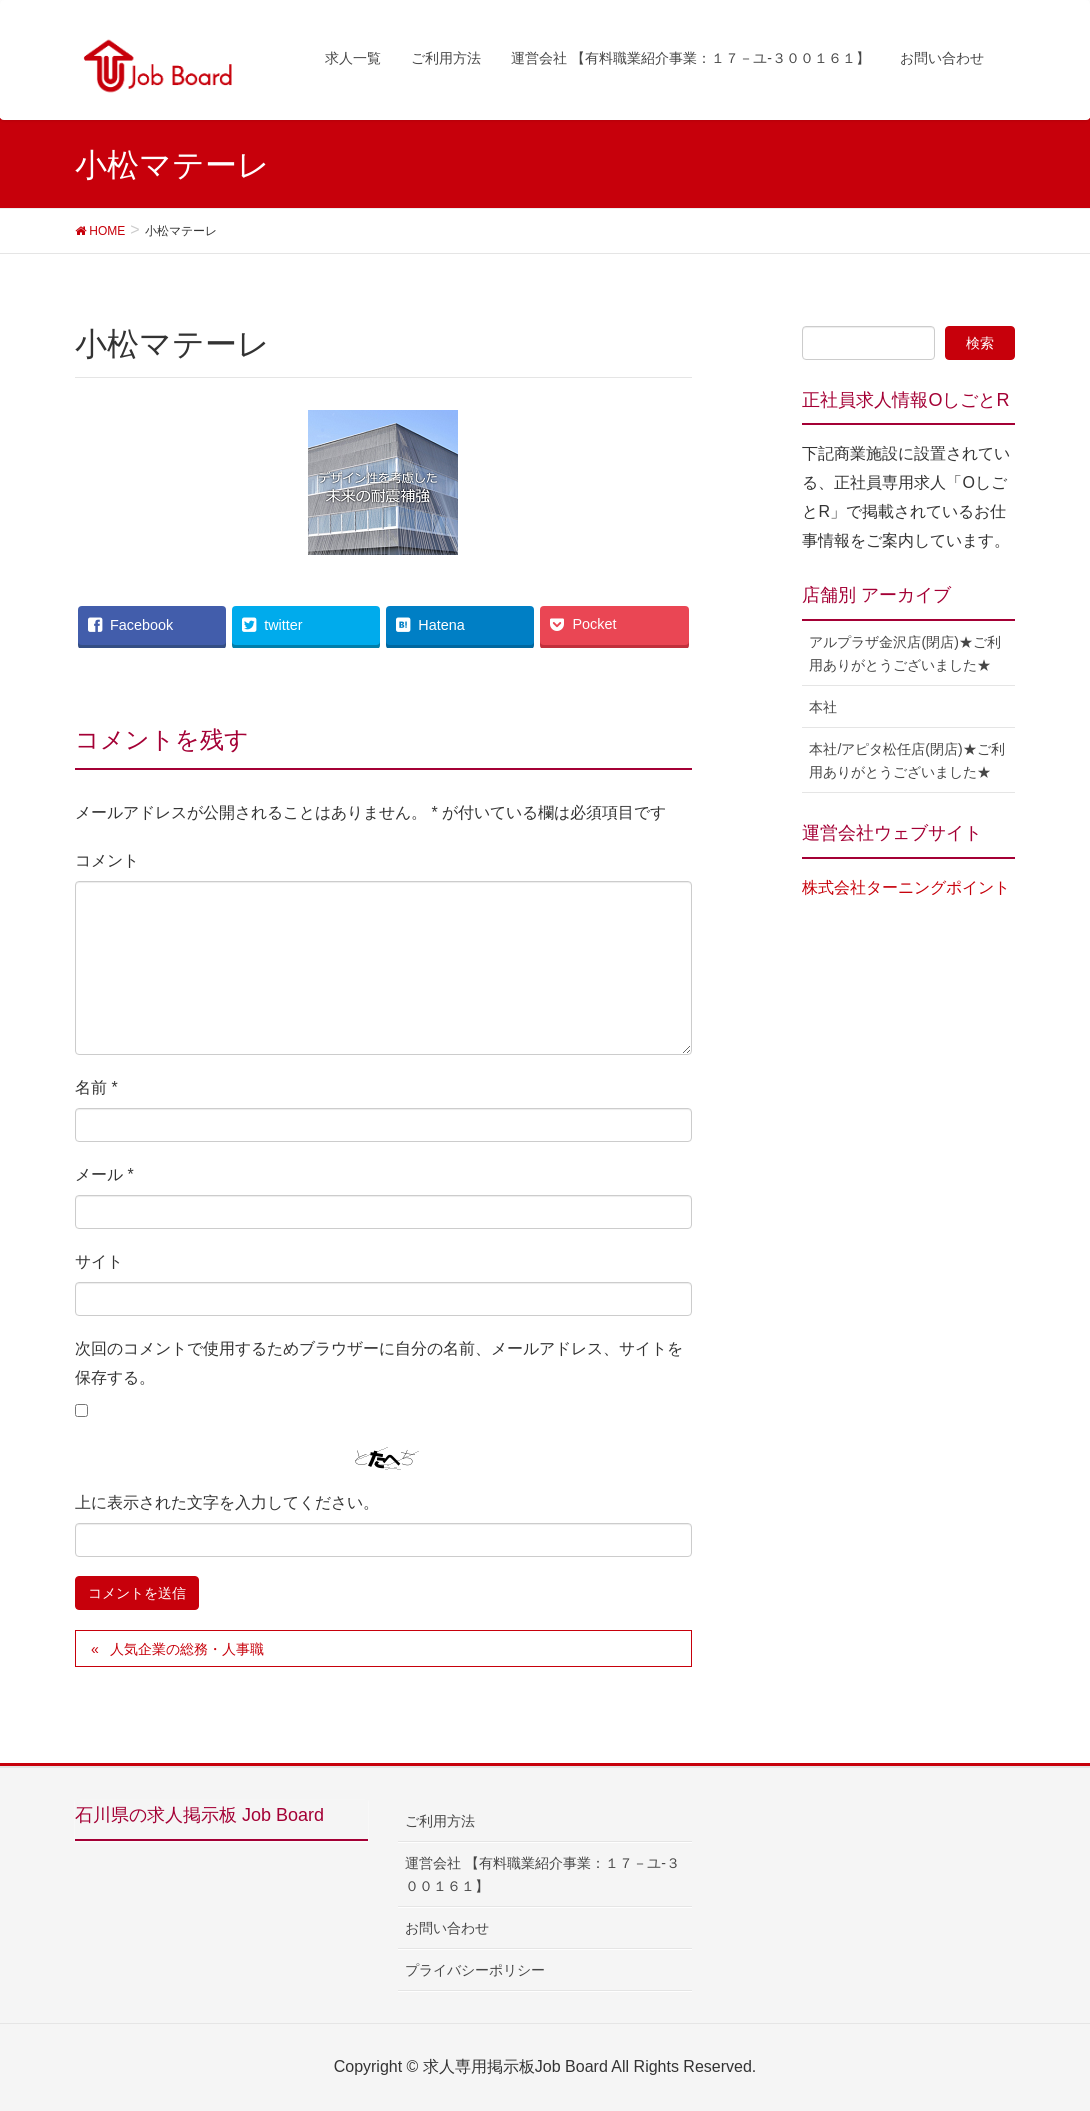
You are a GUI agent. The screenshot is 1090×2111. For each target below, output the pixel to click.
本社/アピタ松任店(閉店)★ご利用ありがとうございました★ (906, 760)
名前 (96, 1087)
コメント (107, 860)
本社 (823, 707)
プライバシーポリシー (475, 1970)
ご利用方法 (440, 1821)
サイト (99, 1261)
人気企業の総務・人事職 (187, 1649)
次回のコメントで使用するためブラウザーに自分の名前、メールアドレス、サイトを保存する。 (379, 1363)
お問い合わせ (447, 1928)
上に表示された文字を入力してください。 (227, 1502)
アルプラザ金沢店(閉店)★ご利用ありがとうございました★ (904, 653)
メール (104, 1174)
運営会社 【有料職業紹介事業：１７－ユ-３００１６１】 (542, 1874)
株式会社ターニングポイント (906, 887)
